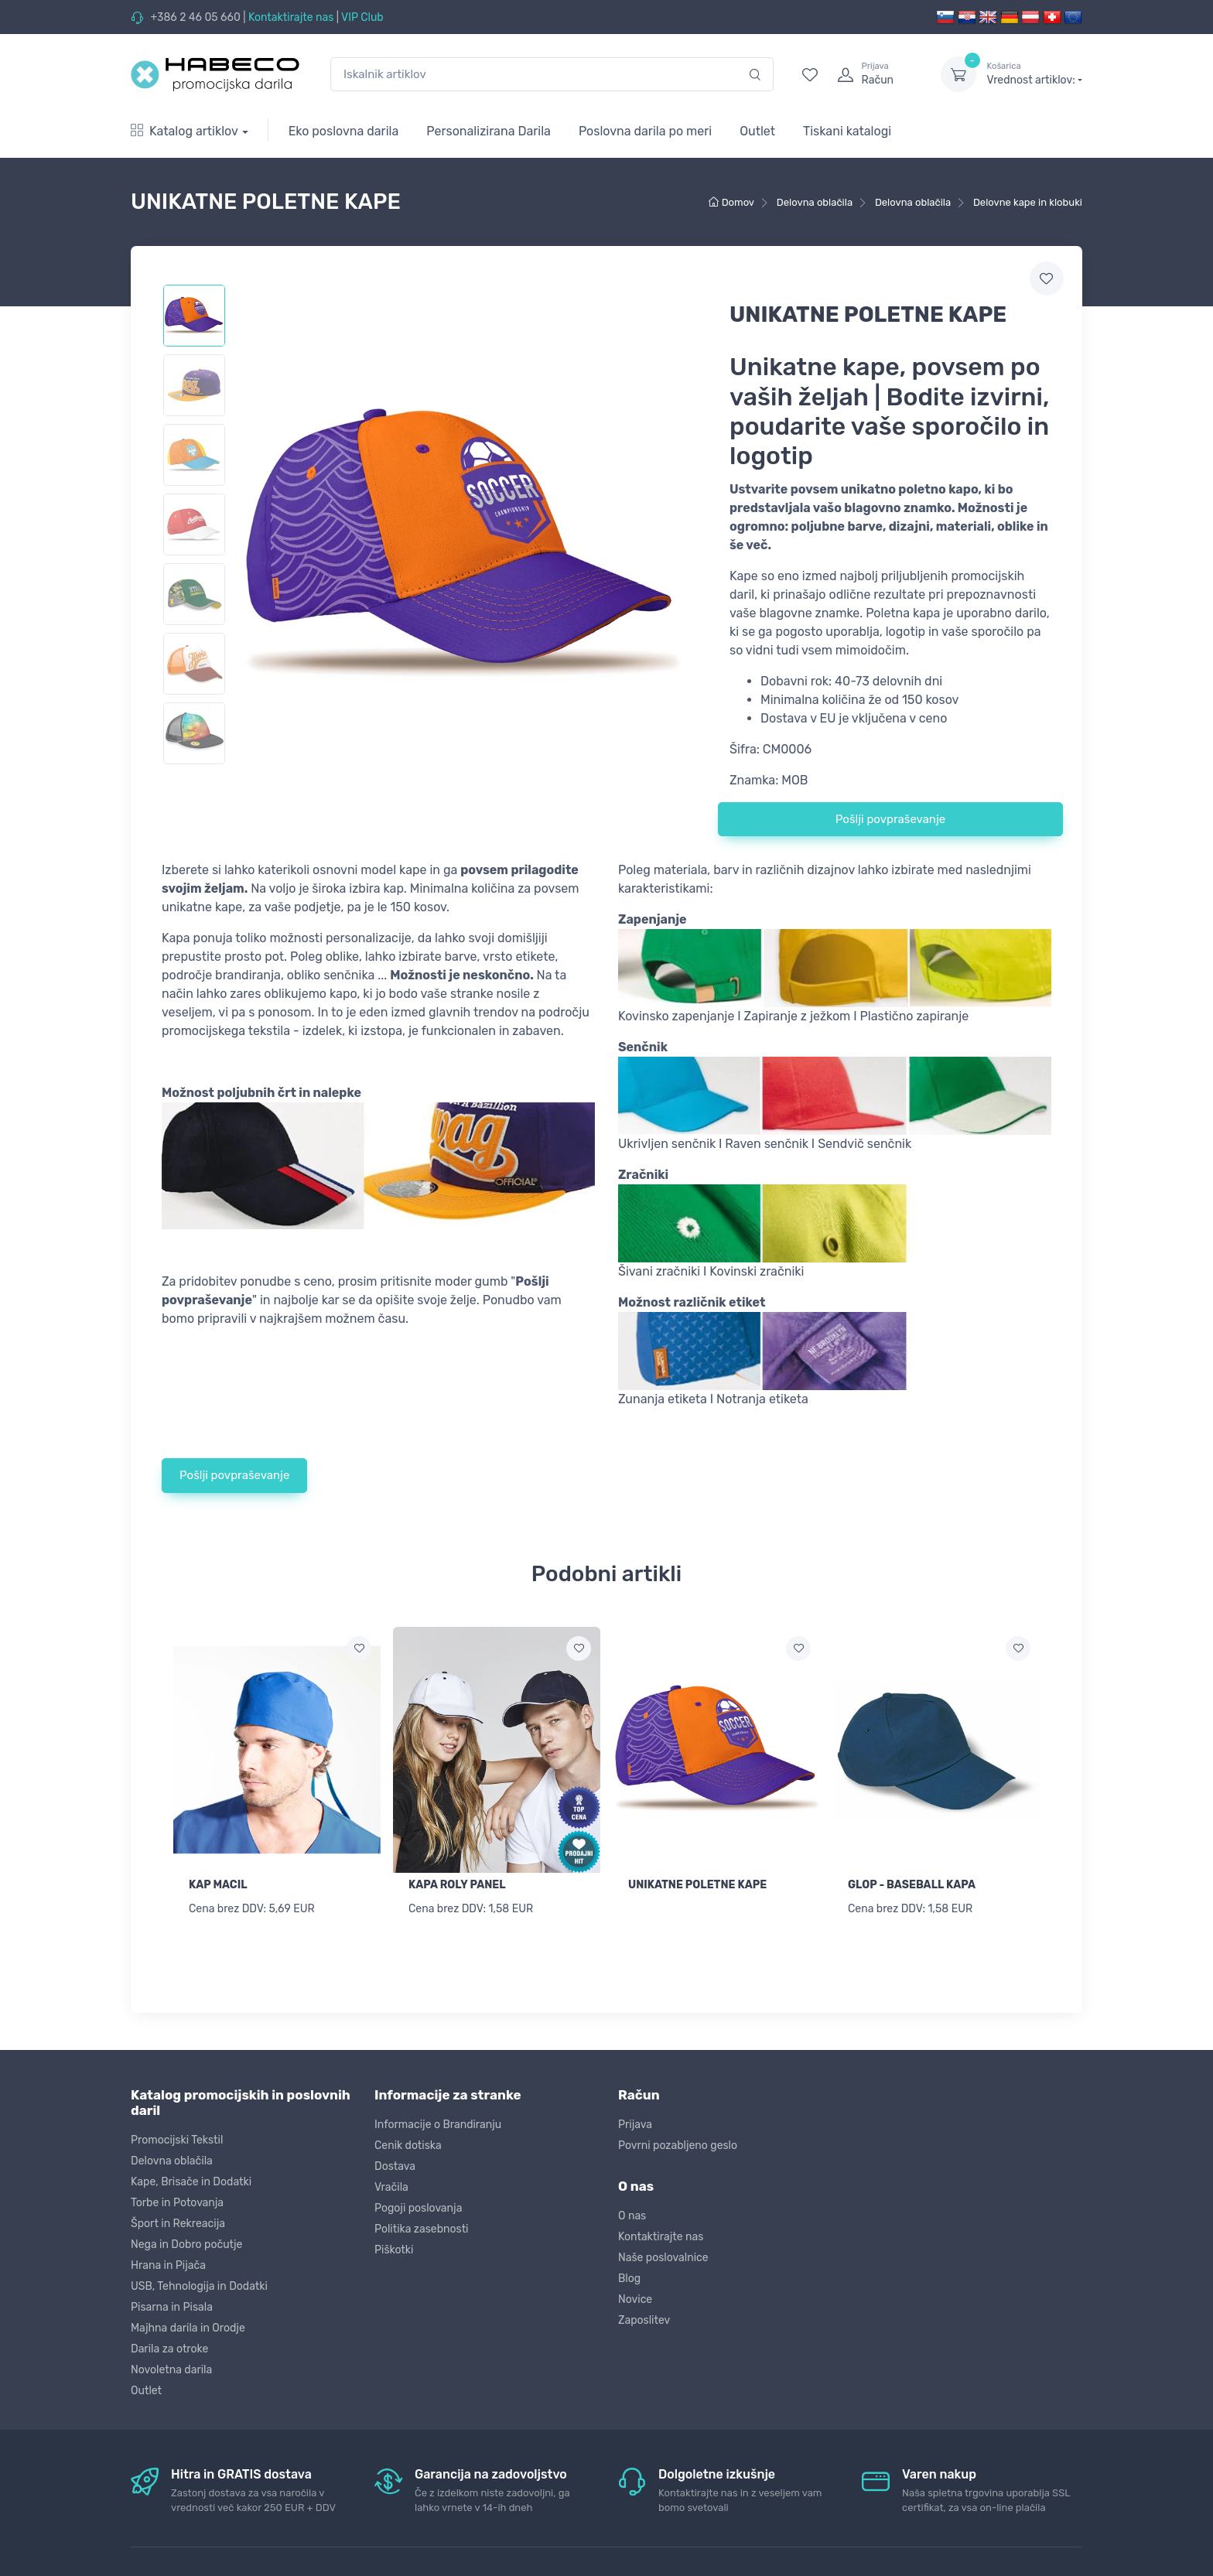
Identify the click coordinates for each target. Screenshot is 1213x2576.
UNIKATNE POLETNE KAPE (697, 1884)
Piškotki (393, 2247)
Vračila (391, 2185)
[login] (875, 74)
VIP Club (362, 17)
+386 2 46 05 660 (195, 17)
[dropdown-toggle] (958, 74)
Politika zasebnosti (421, 2226)
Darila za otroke (169, 2346)
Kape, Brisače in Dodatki (191, 2179)
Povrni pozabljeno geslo (677, 2143)
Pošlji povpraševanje (890, 819)
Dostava (394, 2164)
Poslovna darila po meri (645, 131)
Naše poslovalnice (663, 2255)
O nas (632, 2213)
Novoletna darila (171, 2367)
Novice (635, 2297)
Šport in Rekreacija (178, 2221)
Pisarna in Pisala (172, 2304)
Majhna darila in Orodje (188, 2325)
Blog (629, 2276)
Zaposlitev (644, 2318)
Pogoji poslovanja (418, 2205)
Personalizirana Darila (488, 131)
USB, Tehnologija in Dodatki (199, 2284)
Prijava (635, 2122)
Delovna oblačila (172, 2158)
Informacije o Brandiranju (437, 2122)
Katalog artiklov (184, 131)
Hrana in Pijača (168, 2263)
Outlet (757, 131)
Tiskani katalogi (847, 131)
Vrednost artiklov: (1034, 73)
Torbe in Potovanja (177, 2200)
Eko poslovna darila (344, 131)
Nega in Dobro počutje (186, 2242)
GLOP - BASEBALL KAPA (912, 1884)
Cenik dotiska (408, 2143)
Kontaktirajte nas (290, 17)
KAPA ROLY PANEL (457, 1884)
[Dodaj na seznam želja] (359, 1648)
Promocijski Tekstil (177, 2137)
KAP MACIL (218, 1884)
